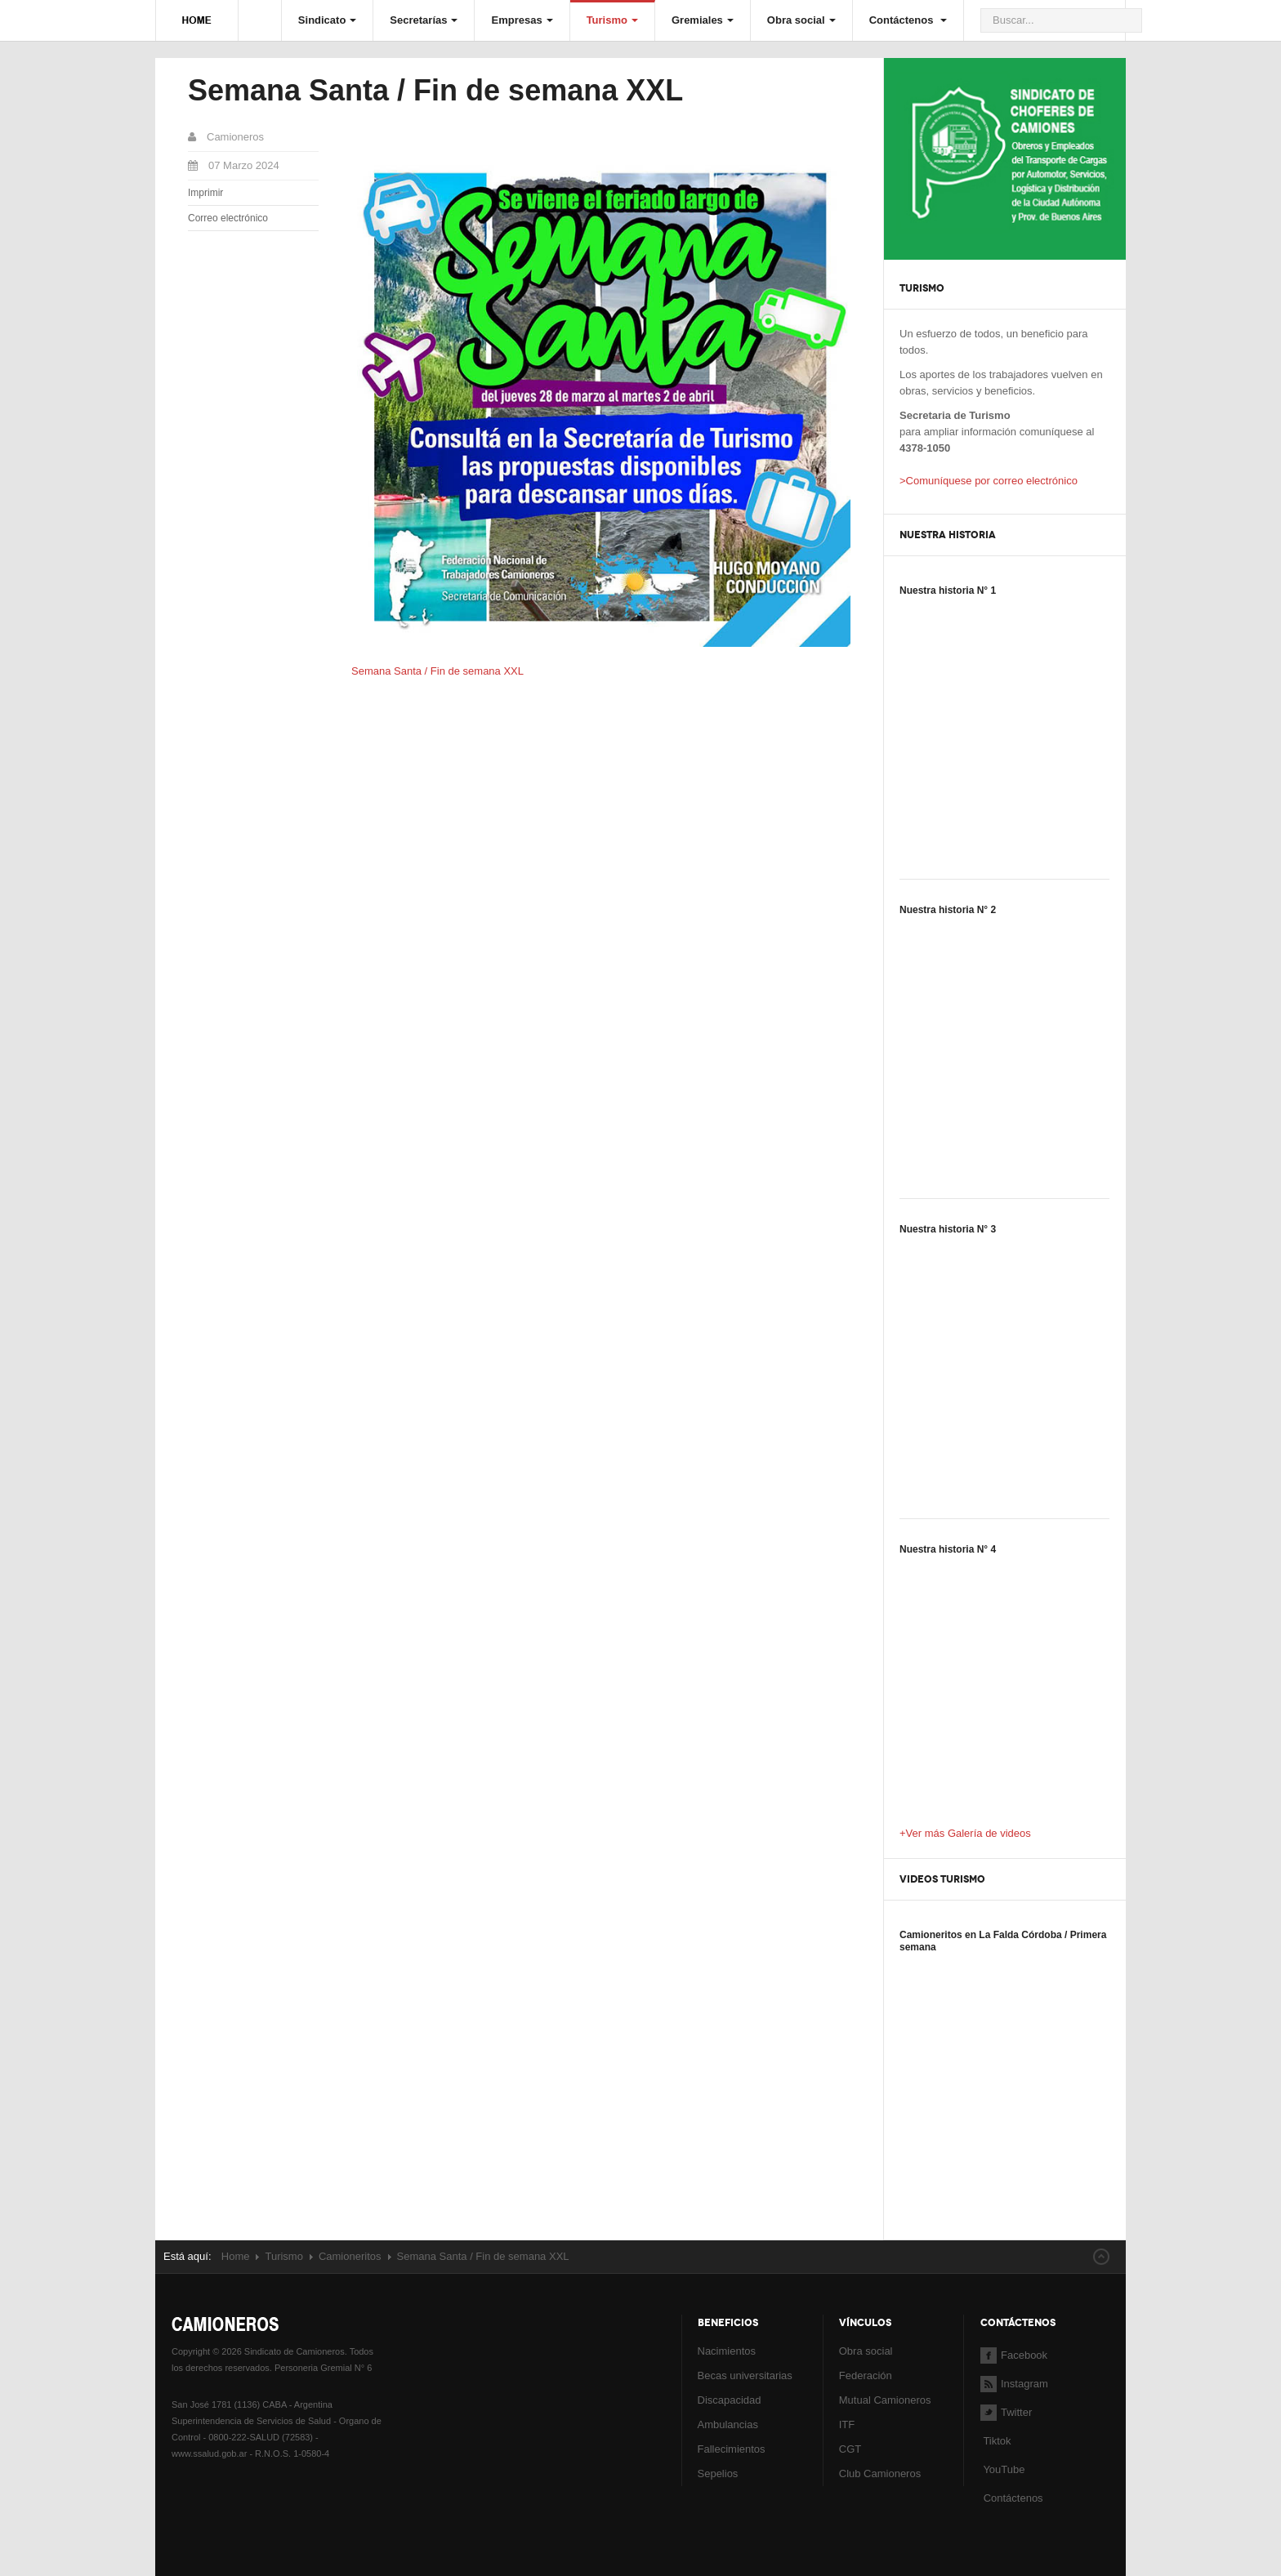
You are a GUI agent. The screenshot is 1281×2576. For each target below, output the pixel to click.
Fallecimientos (731, 2449)
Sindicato (327, 20)
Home (235, 2256)
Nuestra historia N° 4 (947, 1549)
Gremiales (703, 20)
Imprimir (205, 192)
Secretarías (424, 20)
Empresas (521, 20)
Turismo (612, 20)
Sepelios (718, 2473)
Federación (865, 2375)
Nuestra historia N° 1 (947, 590)
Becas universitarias (745, 2375)
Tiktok (997, 2441)
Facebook (1013, 2355)
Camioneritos (350, 2256)
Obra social (801, 20)
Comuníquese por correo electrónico (992, 481)
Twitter (1006, 2412)
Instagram (1014, 2384)
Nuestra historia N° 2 (947, 910)
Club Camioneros (880, 2473)
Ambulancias (728, 2424)
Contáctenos (908, 20)
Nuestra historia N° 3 (947, 1229)
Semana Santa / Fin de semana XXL (435, 90)
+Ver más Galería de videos (965, 1833)
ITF (847, 2424)
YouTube (1002, 2469)
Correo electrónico (228, 218)
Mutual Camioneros (885, 2400)
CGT (850, 2449)
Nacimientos (727, 2351)
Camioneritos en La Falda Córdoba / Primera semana (1002, 1940)
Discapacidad (729, 2400)
